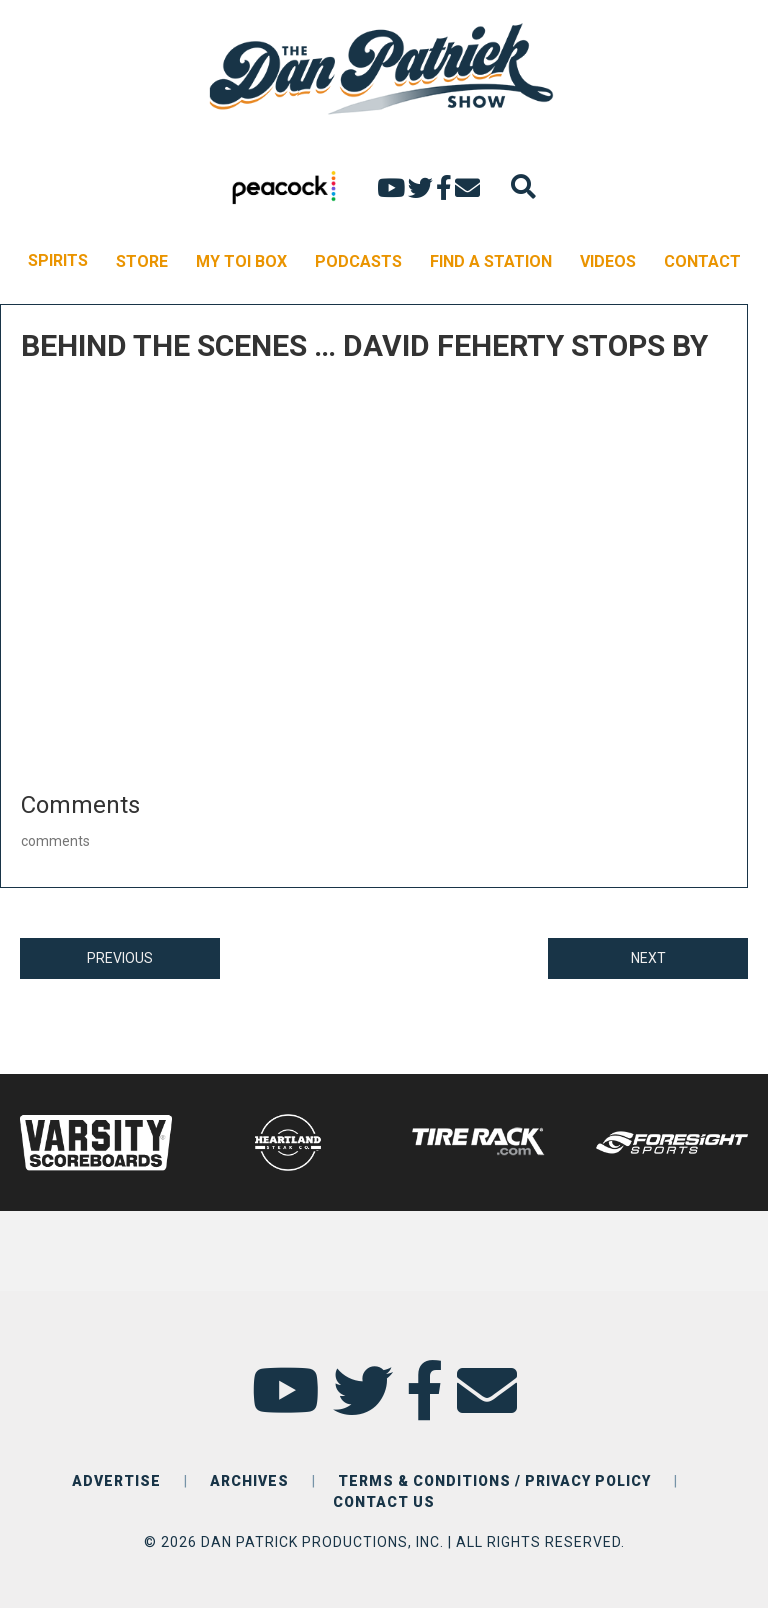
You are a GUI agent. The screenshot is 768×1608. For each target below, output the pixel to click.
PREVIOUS (120, 958)
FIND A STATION (491, 261)
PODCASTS (358, 261)
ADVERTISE (116, 1481)
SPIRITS (58, 260)
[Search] (523, 186)
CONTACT (702, 261)
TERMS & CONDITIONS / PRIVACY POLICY (494, 1481)
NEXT (648, 958)
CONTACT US (384, 1502)
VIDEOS (608, 261)
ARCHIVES (249, 1481)
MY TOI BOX (241, 261)
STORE (142, 261)
